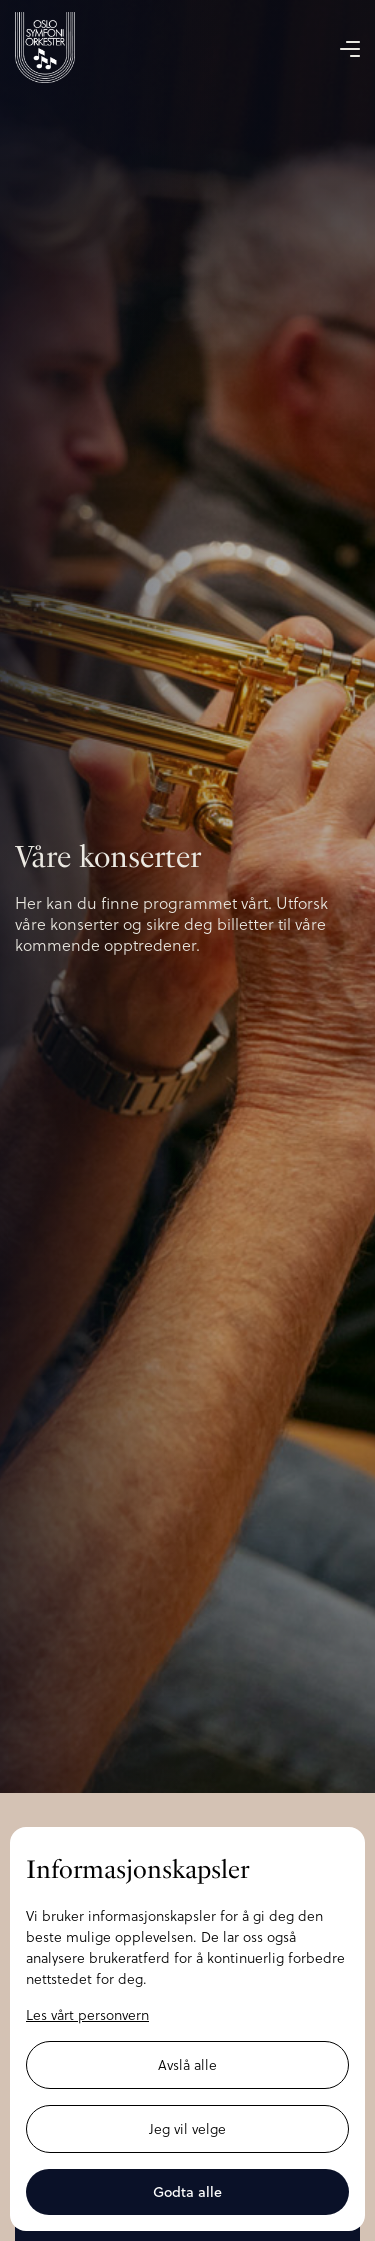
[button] (350, 48)
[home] (45, 47)
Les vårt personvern (87, 2014)
